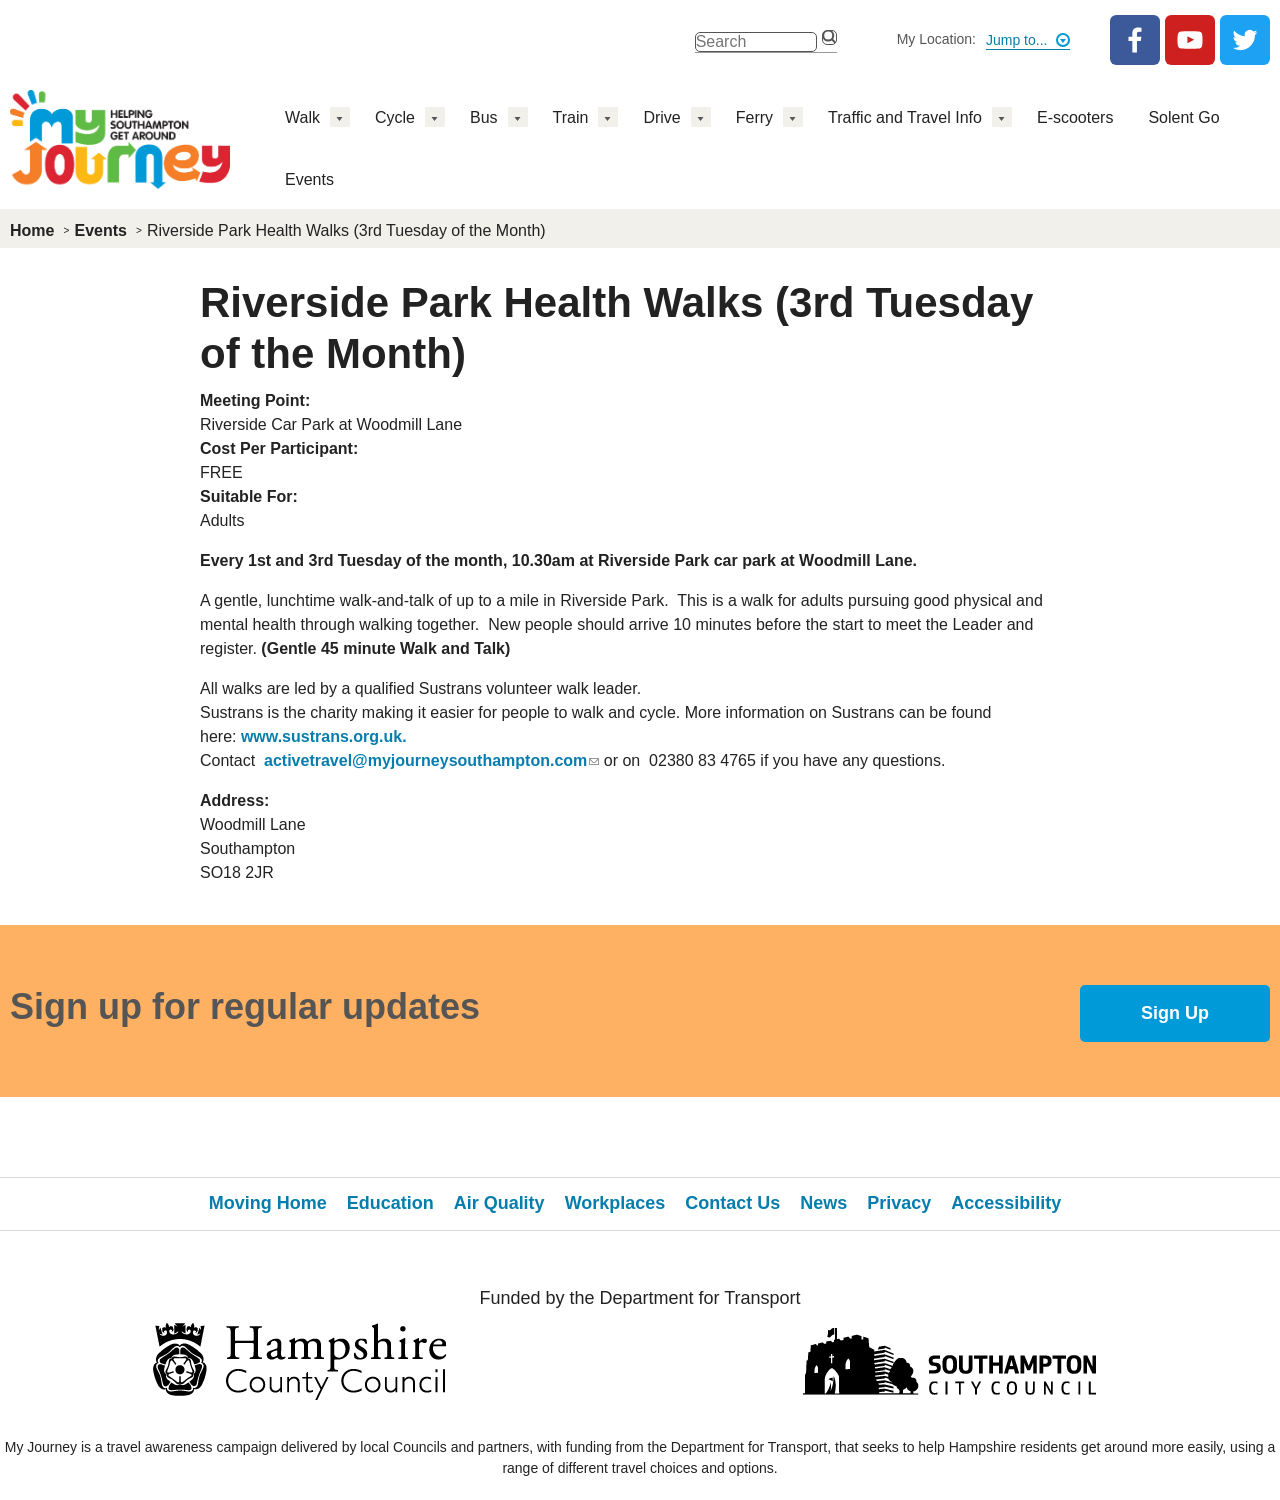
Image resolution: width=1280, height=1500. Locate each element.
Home (32, 230)
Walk (302, 117)
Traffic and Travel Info (905, 117)
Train (571, 117)
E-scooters (1075, 117)
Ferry (754, 117)
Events (309, 179)
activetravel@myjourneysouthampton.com (431, 760)
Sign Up (1175, 1013)
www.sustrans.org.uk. (324, 736)
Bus (484, 117)
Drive (661, 117)
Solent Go (1183, 117)
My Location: (936, 39)
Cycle (395, 117)
